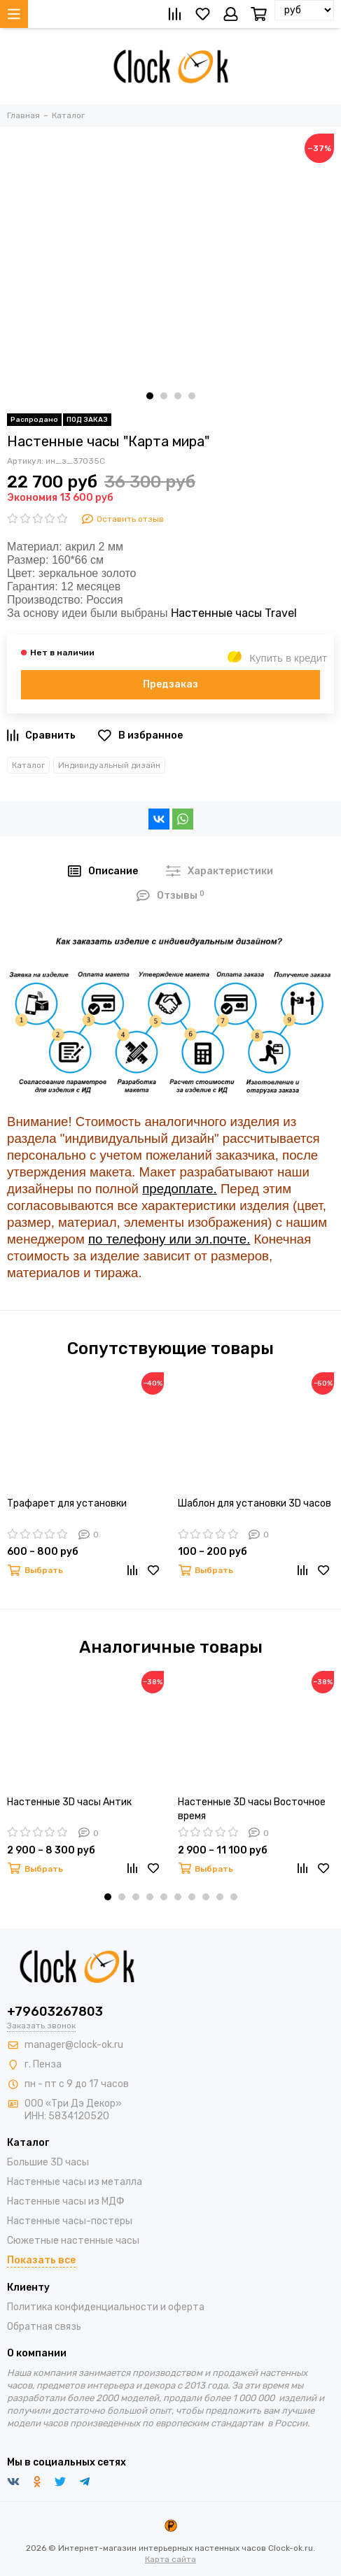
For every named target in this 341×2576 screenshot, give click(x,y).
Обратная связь (44, 2327)
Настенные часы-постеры (69, 2221)
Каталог (28, 765)
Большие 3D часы (48, 2162)
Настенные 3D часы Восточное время (252, 1809)
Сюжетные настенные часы (73, 2241)
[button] (149, 395)
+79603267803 (55, 2011)
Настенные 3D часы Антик (69, 1802)
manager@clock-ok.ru (74, 2045)
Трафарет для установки (67, 1503)
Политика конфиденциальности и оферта (105, 2307)
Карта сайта (170, 2559)
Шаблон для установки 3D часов (254, 1503)
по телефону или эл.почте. (169, 1239)
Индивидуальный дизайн (109, 765)
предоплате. (179, 1188)
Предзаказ (170, 684)
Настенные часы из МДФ (66, 2201)
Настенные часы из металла (74, 2182)
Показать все (41, 2260)
